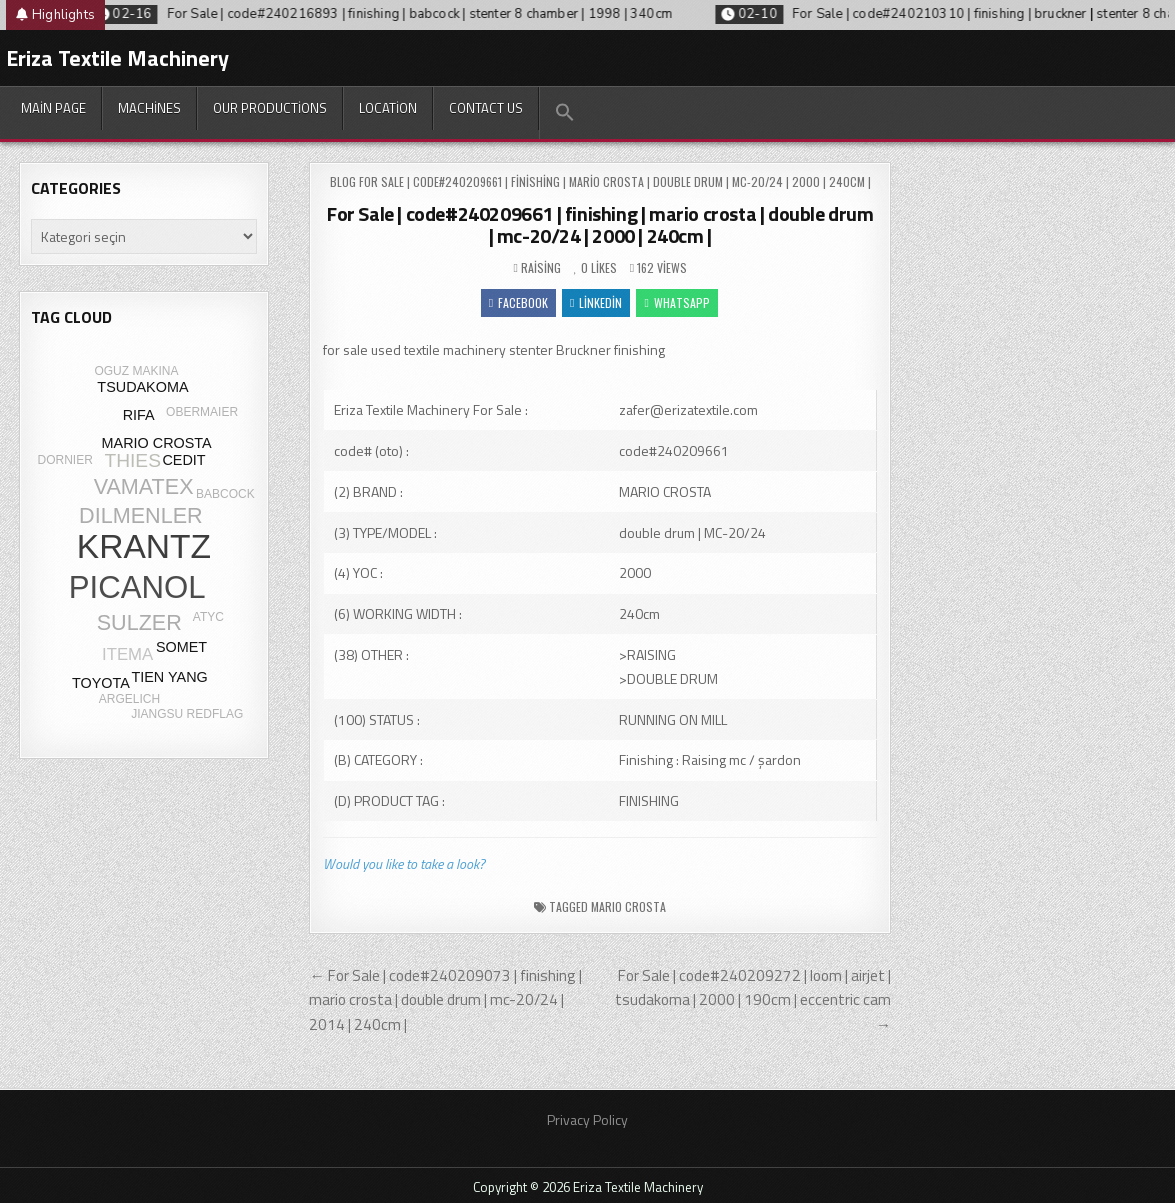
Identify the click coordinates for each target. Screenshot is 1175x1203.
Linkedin (596, 302)
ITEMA (127, 654)
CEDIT (183, 460)
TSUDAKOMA (142, 387)
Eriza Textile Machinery (117, 58)
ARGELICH (129, 699)
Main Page (53, 108)
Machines (149, 108)
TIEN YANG (169, 677)
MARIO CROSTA (628, 906)
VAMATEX (144, 486)
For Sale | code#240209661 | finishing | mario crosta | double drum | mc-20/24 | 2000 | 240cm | (600, 224)
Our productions (270, 108)
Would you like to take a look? (404, 863)
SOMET (181, 647)
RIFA (139, 415)
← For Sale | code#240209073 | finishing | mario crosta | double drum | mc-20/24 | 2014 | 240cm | (445, 1000)
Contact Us (486, 108)
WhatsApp (676, 302)
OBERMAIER (202, 412)
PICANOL (137, 587)
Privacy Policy (587, 1119)
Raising (541, 267)
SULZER (139, 622)
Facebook (518, 302)
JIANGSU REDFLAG (187, 714)
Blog (343, 181)
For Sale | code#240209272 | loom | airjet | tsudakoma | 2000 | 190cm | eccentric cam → (753, 1000)
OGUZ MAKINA (136, 371)
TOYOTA (101, 683)
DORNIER (65, 460)
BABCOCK (225, 494)
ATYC (208, 617)
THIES (132, 460)
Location (388, 108)
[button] (564, 113)
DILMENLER (141, 515)
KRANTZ (144, 546)
